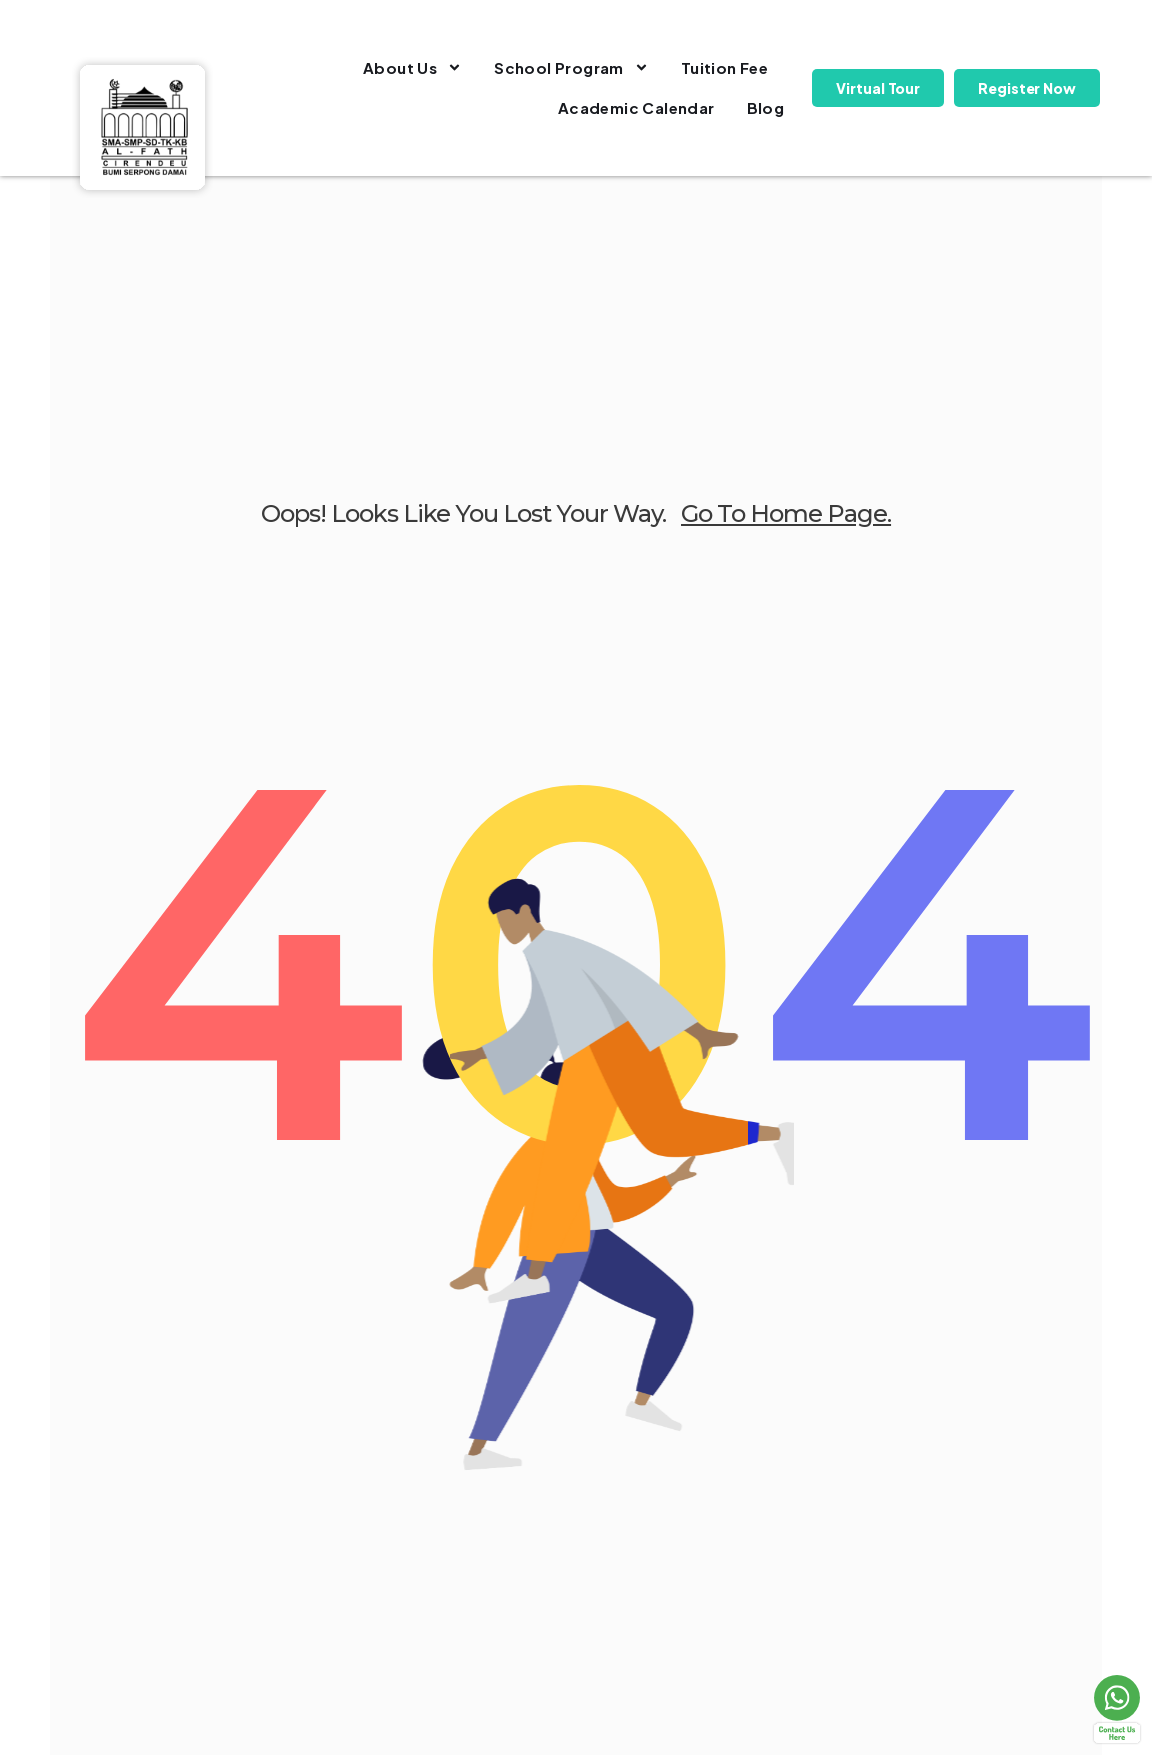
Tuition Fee (724, 67)
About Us (412, 67)
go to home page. (786, 513)
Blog (766, 107)
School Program (571, 67)
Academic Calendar (636, 107)
